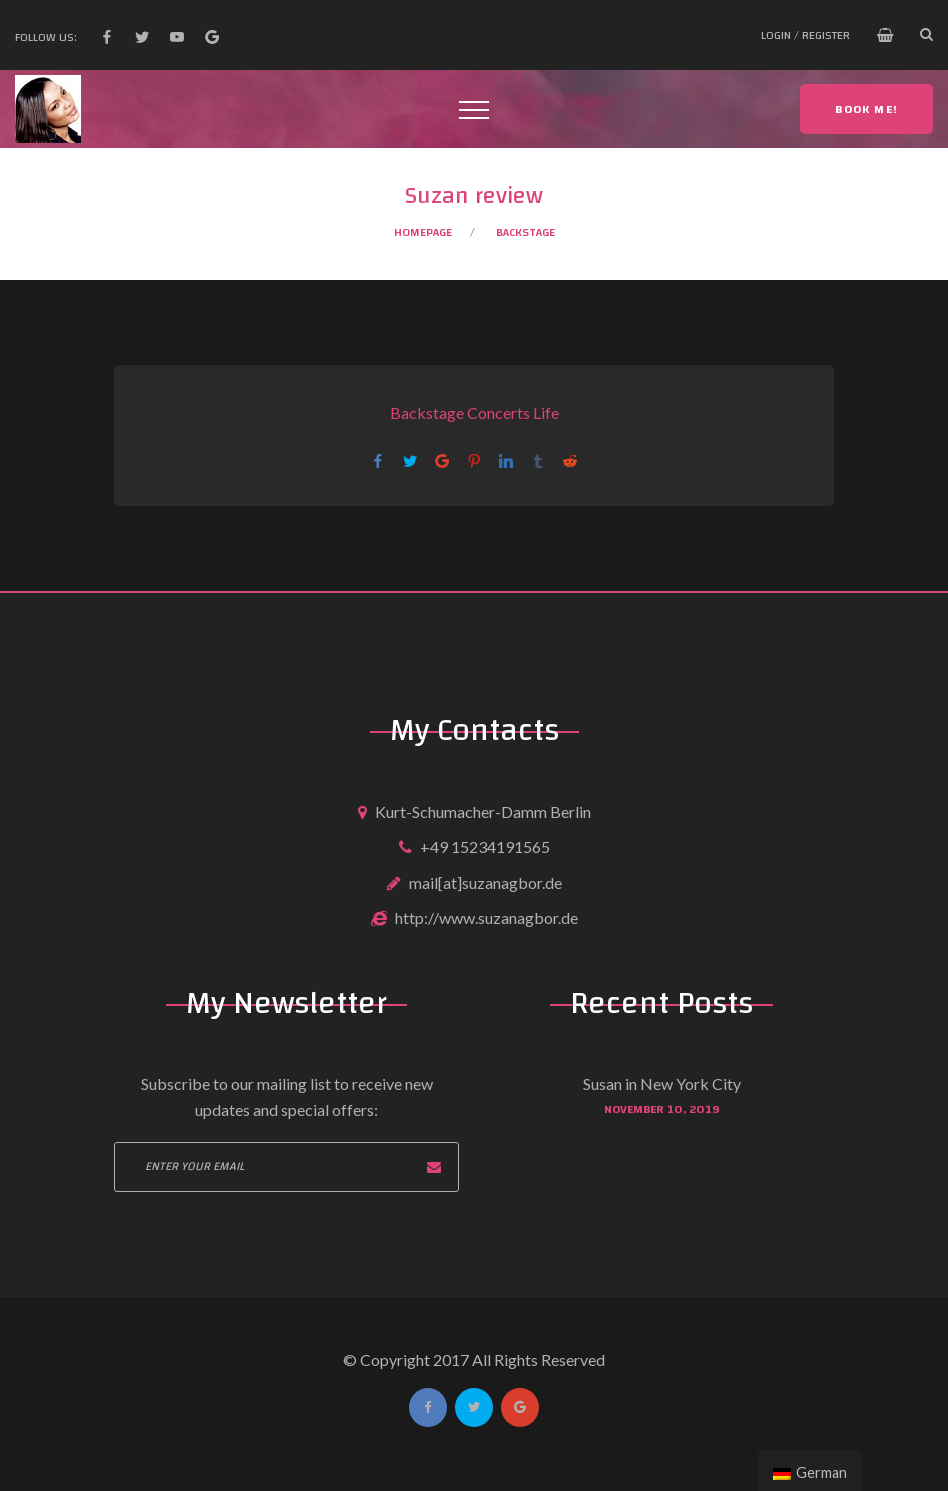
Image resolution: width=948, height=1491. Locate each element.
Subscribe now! (434, 1167)
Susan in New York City (662, 1083)
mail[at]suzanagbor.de (485, 882)
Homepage (423, 232)
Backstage (525, 232)
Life (546, 412)
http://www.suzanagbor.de (486, 917)
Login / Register (805, 35)
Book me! (866, 109)
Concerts (498, 412)
